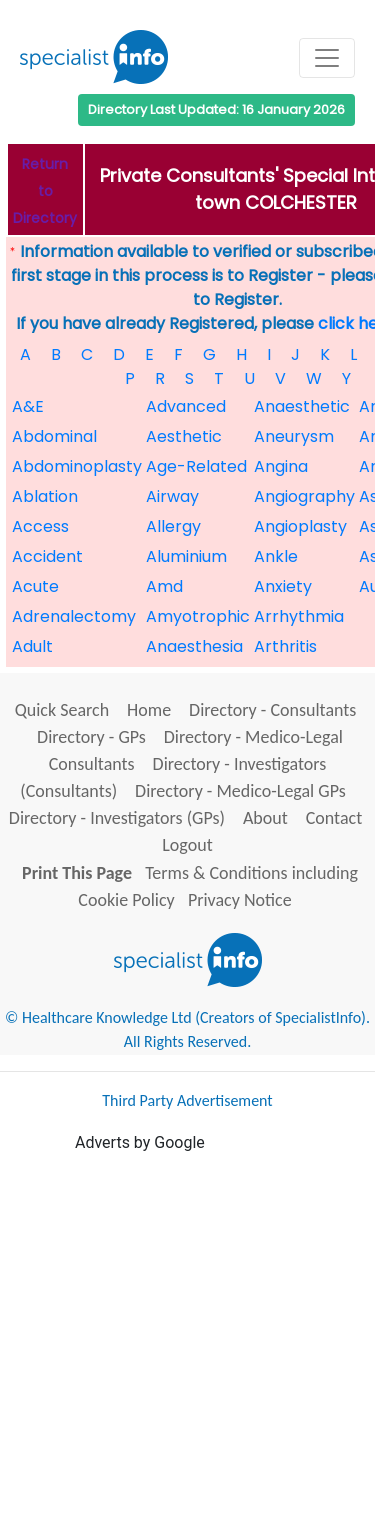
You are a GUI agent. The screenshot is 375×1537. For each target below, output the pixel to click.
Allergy (173, 526)
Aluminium (186, 556)
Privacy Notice (240, 900)
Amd (164, 586)
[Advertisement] (187, 1342)
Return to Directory (45, 191)
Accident (47, 556)
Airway (172, 496)
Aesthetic (184, 436)
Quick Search (62, 710)
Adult (32, 646)
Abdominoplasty (77, 466)
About (265, 818)
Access (40, 526)
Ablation (45, 496)
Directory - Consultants (272, 710)
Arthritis (285, 646)
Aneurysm (294, 436)
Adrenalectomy (74, 616)
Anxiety (283, 586)
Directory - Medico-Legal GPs (240, 791)
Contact (334, 818)
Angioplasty (300, 526)
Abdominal (54, 436)
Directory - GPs (91, 737)
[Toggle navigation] (327, 58)
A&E (28, 406)
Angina (281, 466)
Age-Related (196, 466)
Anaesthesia (194, 646)
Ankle (276, 556)
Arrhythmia (299, 616)
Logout (187, 845)
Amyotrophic (198, 616)
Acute (35, 586)
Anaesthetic (302, 406)
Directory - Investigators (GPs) (117, 818)
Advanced (186, 406)
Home (149, 710)
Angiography (304, 496)
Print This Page (77, 873)
